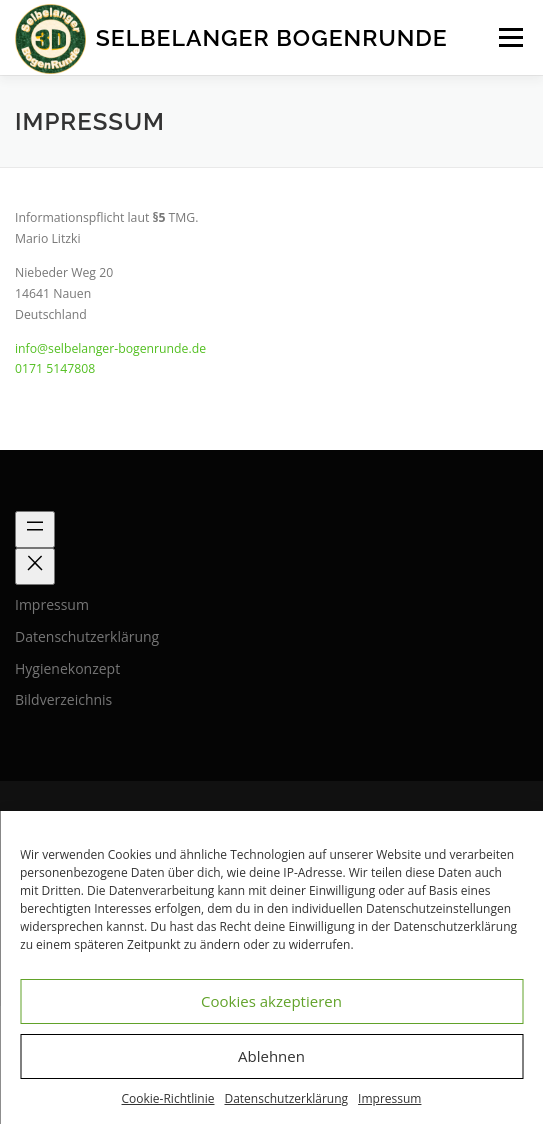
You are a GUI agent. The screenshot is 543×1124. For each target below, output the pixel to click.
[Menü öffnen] (35, 529)
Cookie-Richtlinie (168, 1098)
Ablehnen (271, 1056)
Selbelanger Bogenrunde (272, 37)
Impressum (389, 1098)
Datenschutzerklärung (286, 1098)
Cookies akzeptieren (271, 1001)
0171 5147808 (55, 368)
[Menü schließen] (35, 566)
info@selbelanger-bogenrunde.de (110, 348)
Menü (509, 37)
